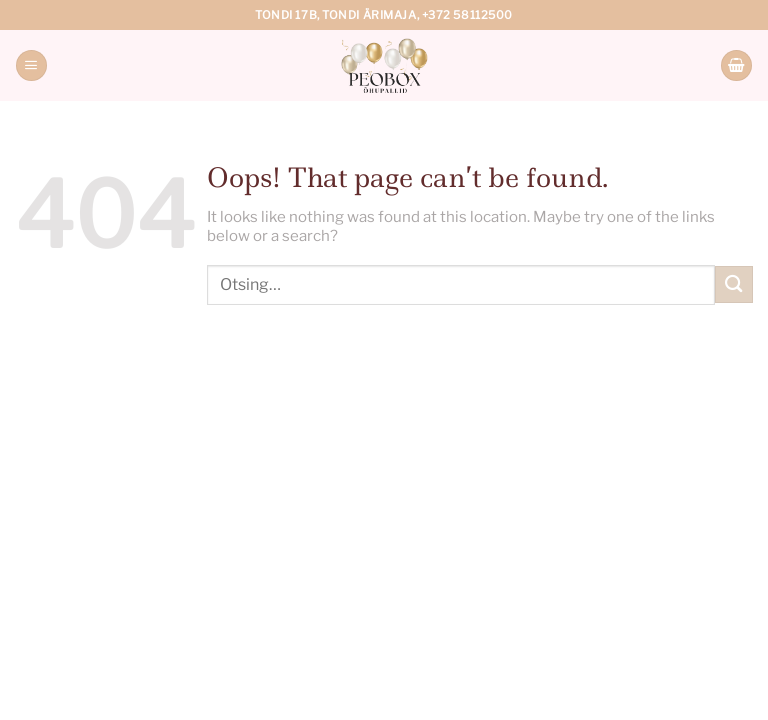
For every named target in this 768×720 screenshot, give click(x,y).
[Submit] (734, 284)
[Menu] (31, 65)
